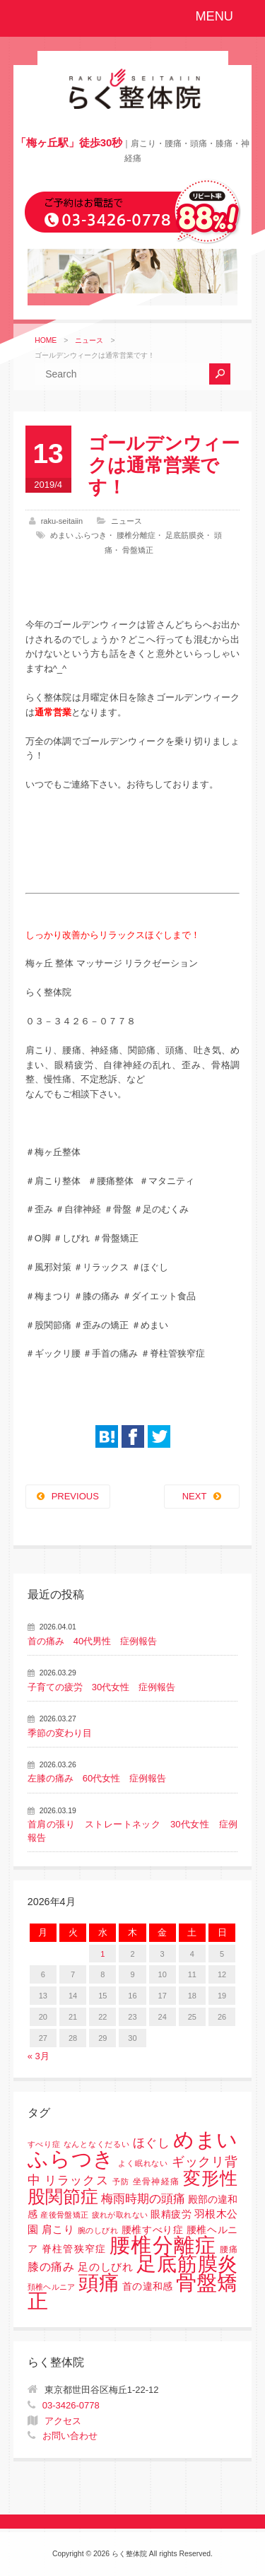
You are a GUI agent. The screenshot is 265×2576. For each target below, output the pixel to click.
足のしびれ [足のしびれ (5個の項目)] (106, 2267)
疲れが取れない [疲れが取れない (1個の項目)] (120, 2215)
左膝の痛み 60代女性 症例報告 (97, 1778)
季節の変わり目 (60, 1733)
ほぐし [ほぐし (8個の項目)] (151, 2143)
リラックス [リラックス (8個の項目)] (77, 2180)
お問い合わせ (70, 2435)
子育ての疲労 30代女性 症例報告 (101, 1687)
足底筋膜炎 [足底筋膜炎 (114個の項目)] (186, 2264)
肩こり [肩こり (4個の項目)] (58, 2229)
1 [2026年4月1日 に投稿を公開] (102, 1954)
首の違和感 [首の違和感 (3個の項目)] (147, 2286)
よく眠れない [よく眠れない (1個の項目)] (143, 2163)
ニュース (89, 340)
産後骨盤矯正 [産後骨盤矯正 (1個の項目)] (64, 2215)
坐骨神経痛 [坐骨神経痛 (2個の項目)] (156, 2181)
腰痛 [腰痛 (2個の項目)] (228, 2249)
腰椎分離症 (136, 535)
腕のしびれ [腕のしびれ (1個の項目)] (98, 2230)
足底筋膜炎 (184, 535)
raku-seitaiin (62, 521)
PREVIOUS (75, 1496)
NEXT (194, 1496)
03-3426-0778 (71, 2405)
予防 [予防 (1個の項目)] (120, 2181)
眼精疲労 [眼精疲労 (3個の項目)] (171, 2214)
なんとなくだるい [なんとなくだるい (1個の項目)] (96, 2144)
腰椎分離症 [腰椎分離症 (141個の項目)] (163, 2245)
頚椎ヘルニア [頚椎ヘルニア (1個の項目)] (52, 2287)
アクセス (63, 2421)
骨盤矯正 (137, 550)
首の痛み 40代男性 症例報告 (92, 1641)
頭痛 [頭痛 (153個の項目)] (99, 2282)
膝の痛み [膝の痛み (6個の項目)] (51, 2266)
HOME (46, 340)
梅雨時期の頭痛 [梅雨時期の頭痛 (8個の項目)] (143, 2199)
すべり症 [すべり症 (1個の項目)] (44, 2144)
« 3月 (38, 2056)
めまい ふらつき (78, 535)
